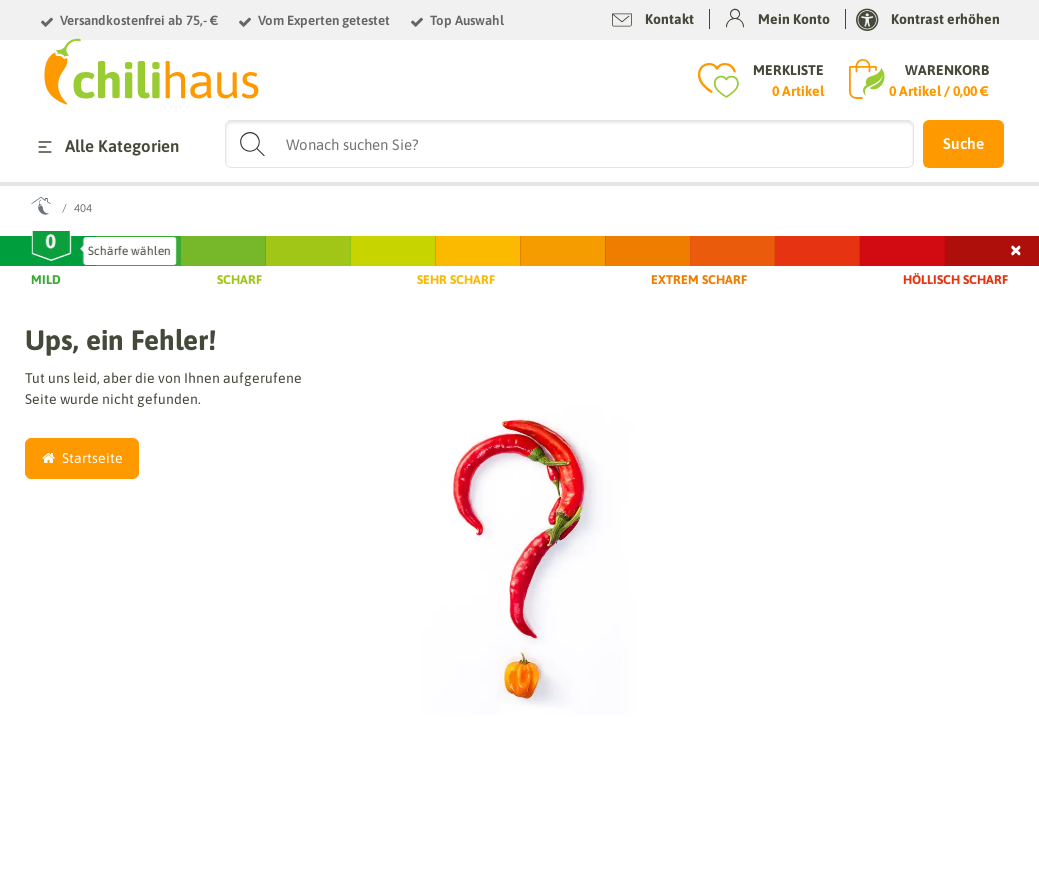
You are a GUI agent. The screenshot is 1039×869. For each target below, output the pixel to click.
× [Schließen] (1017, 247)
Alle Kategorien (104, 146)
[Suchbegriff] (569, 144)
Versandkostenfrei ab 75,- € (139, 20)
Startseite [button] (82, 458)
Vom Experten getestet (324, 20)
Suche (963, 143)
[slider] (51, 246)
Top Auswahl (467, 20)
